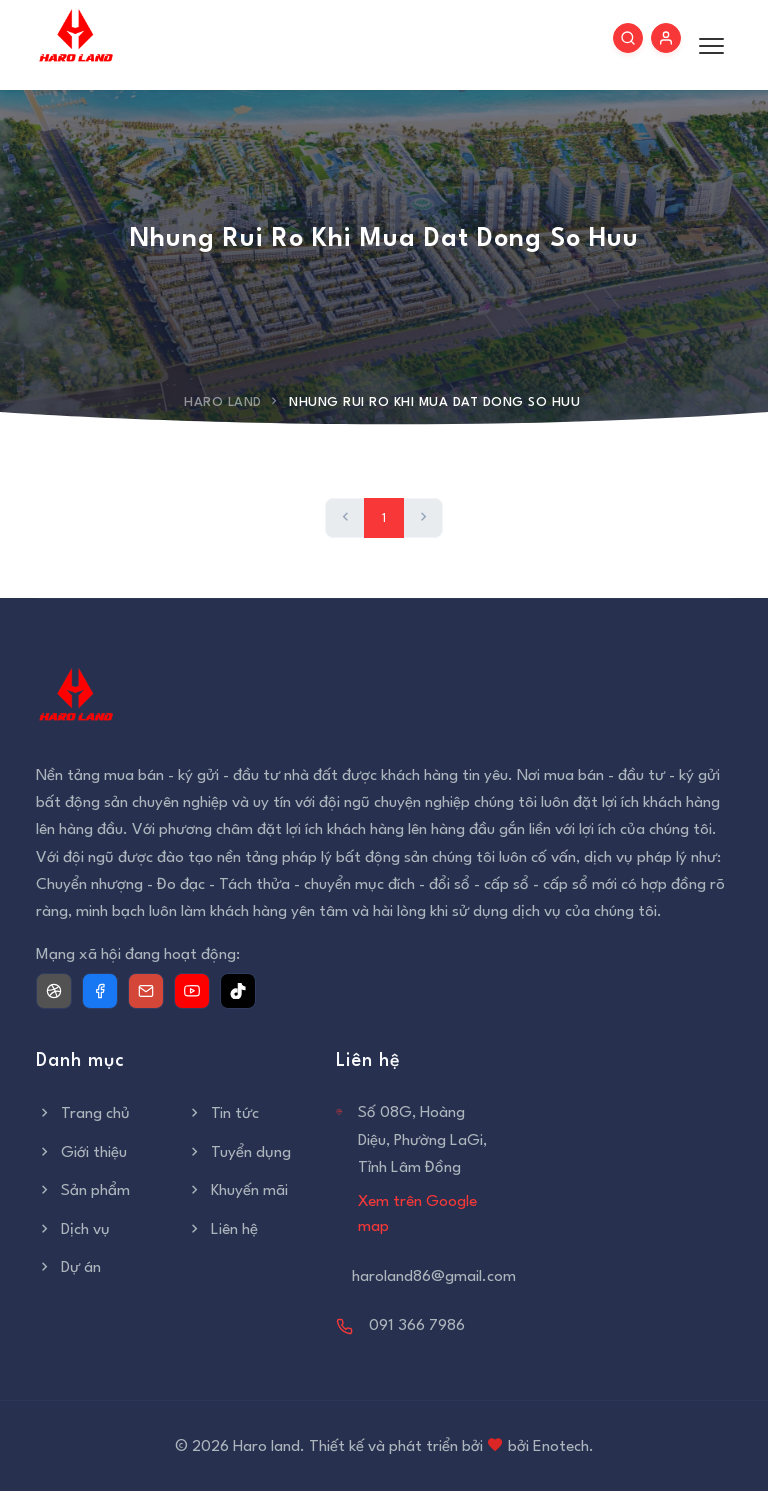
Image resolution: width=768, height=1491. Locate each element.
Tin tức (222, 1114)
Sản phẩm (83, 1191)
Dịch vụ (73, 1230)
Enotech (561, 1447)
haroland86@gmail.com (434, 1277)
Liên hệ (222, 1230)
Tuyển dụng (238, 1153)
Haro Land (223, 402)
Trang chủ (83, 1114)
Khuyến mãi (237, 1191)
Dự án (68, 1268)
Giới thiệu (81, 1153)
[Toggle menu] (706, 45)
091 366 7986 (417, 1326)
